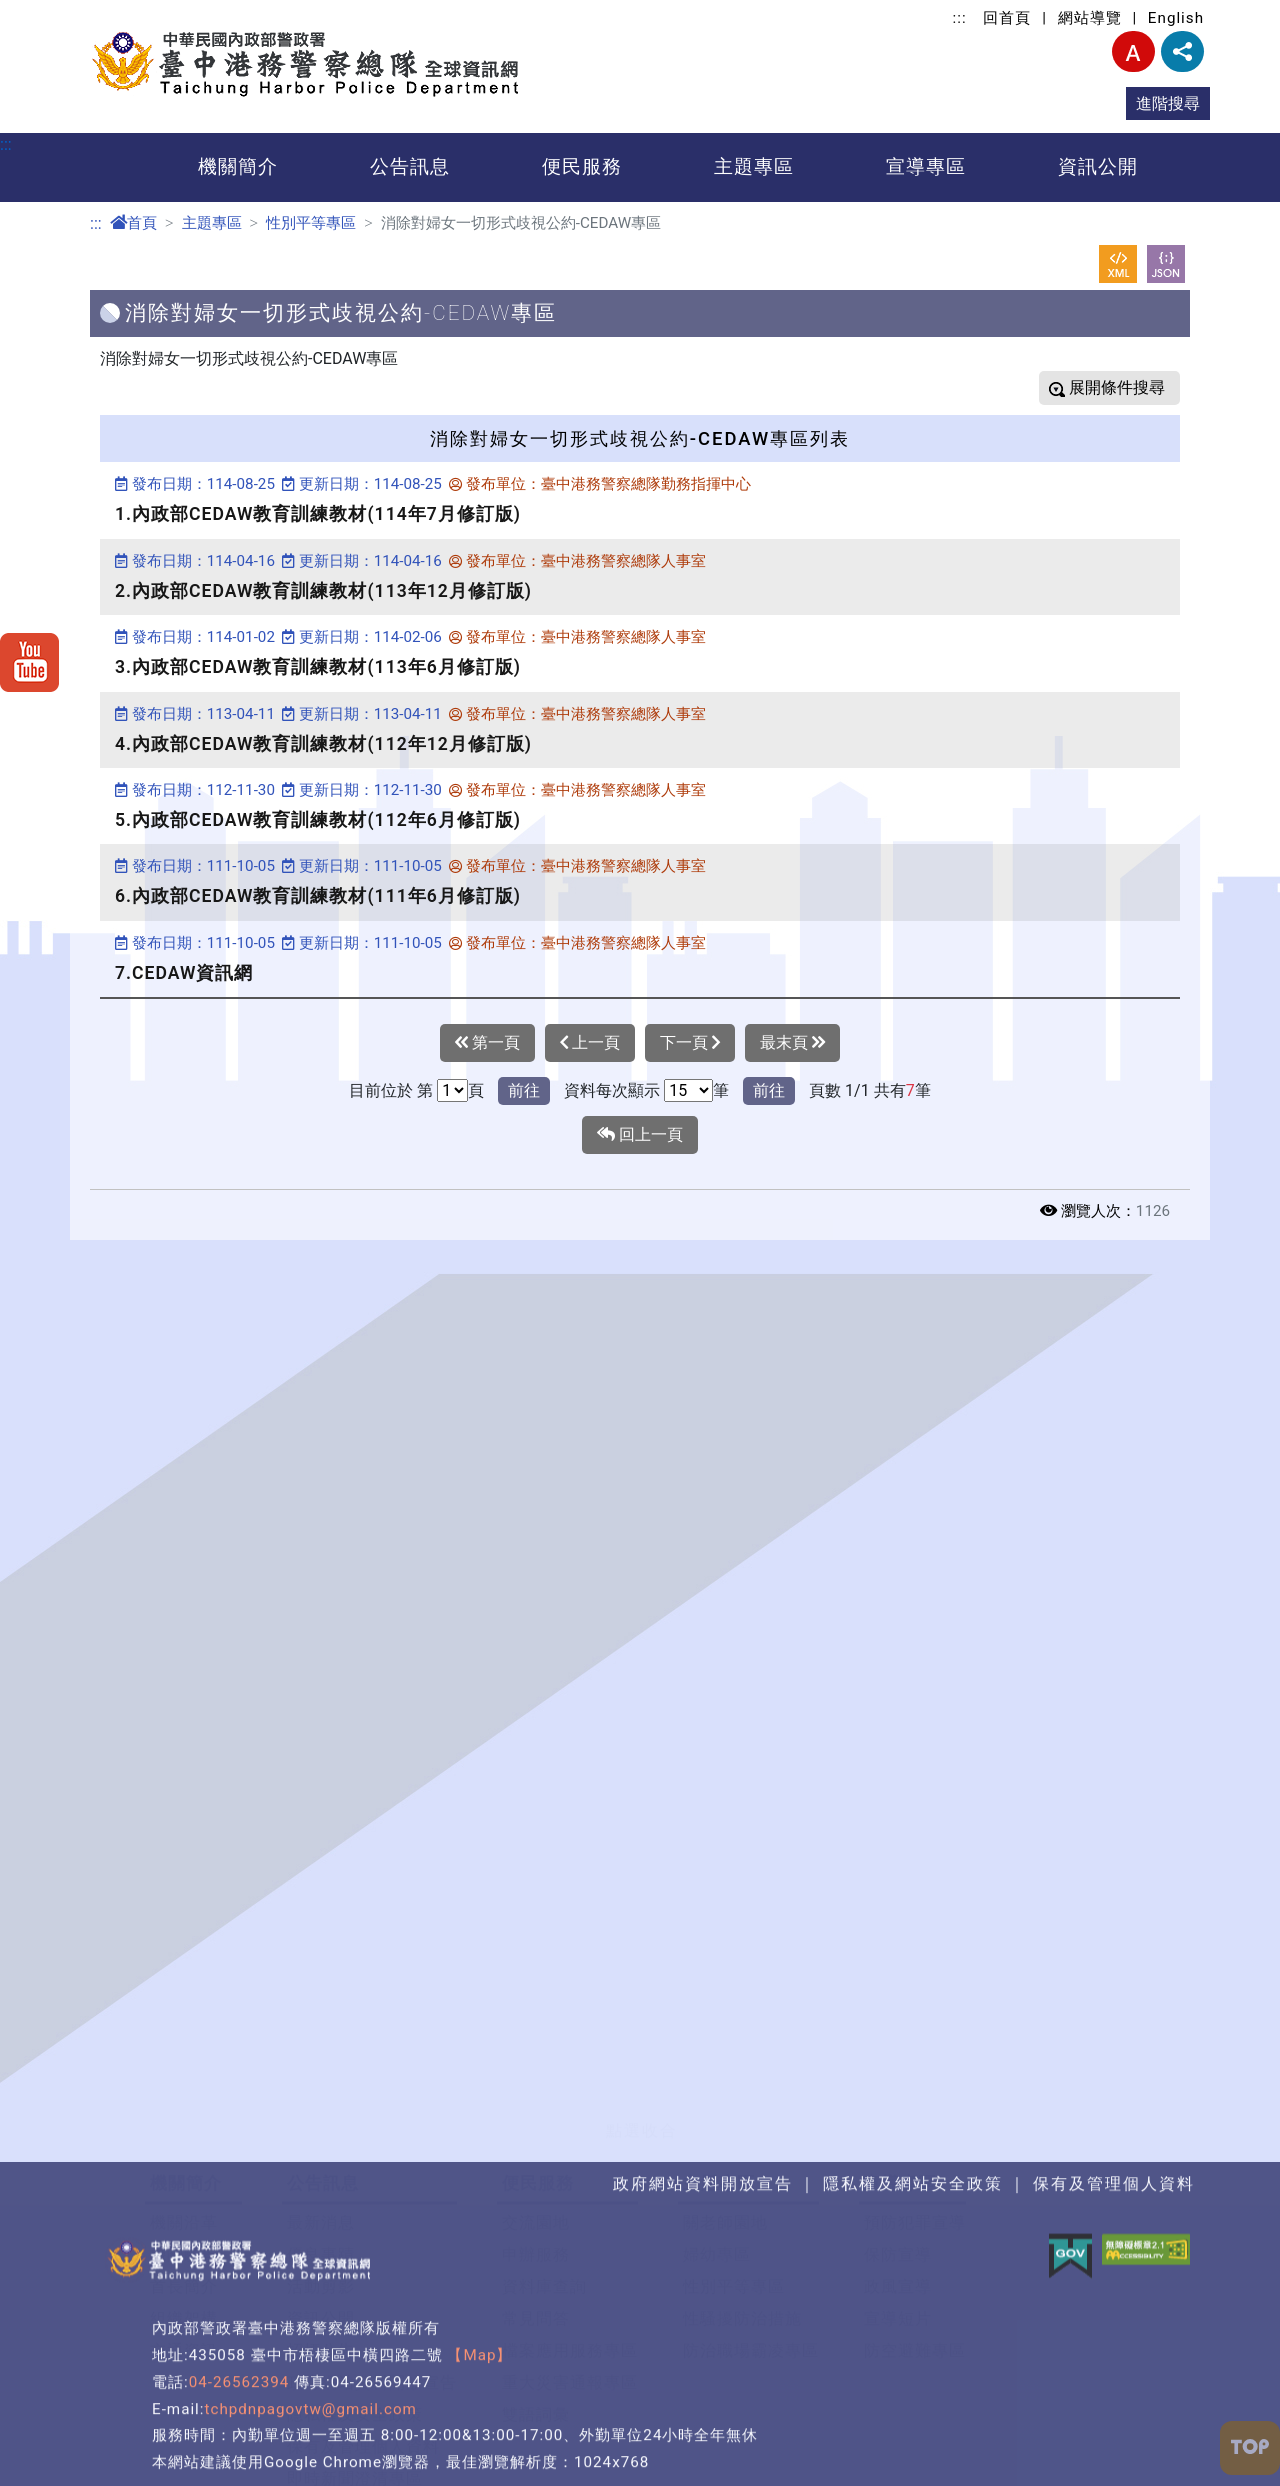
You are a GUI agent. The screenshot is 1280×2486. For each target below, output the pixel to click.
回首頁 (1007, 18)
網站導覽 (1090, 18)
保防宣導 (898, 2114)
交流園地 (536, 2082)
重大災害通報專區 (570, 2242)
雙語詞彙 (536, 2274)
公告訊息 (410, 166)
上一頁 (590, 1043)
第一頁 (487, 1043)
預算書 (175, 2459)
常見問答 (536, 2178)
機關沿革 (184, 2082)
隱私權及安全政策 (355, 2274)
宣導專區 (926, 166)
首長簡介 (184, 2146)
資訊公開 (1098, 166)
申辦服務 (536, 2114)
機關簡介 (238, 166)
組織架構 (184, 2178)
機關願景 (184, 2114)
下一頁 (690, 1043)
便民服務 (582, 166)
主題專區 (754, 166)
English (1176, 18)
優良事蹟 (321, 2114)
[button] (640, 1968)
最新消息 (321, 2082)
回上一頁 (640, 1135)
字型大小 (1133, 51)
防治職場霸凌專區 (751, 2210)
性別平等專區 (311, 223)
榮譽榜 (312, 2370)
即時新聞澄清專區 (355, 2338)
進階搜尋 (1168, 103)
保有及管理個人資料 (363, 2306)
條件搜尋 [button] (1131, 387)
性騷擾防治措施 (742, 2178)
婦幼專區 (717, 2114)
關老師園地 (725, 2082)
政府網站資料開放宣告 (372, 2242)
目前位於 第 (391, 1090)
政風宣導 (898, 2146)
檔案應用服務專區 (570, 2210)
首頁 (133, 223)
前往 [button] (524, 1090)
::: (960, 18)
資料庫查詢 (544, 2146)
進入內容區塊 (48, 11)
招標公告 (321, 2210)
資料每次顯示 (612, 1090)
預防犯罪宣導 (915, 2082)
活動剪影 (321, 2146)
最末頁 (792, 1043)
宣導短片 (898, 2178)
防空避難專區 (915, 2210)
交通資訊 (184, 2210)
